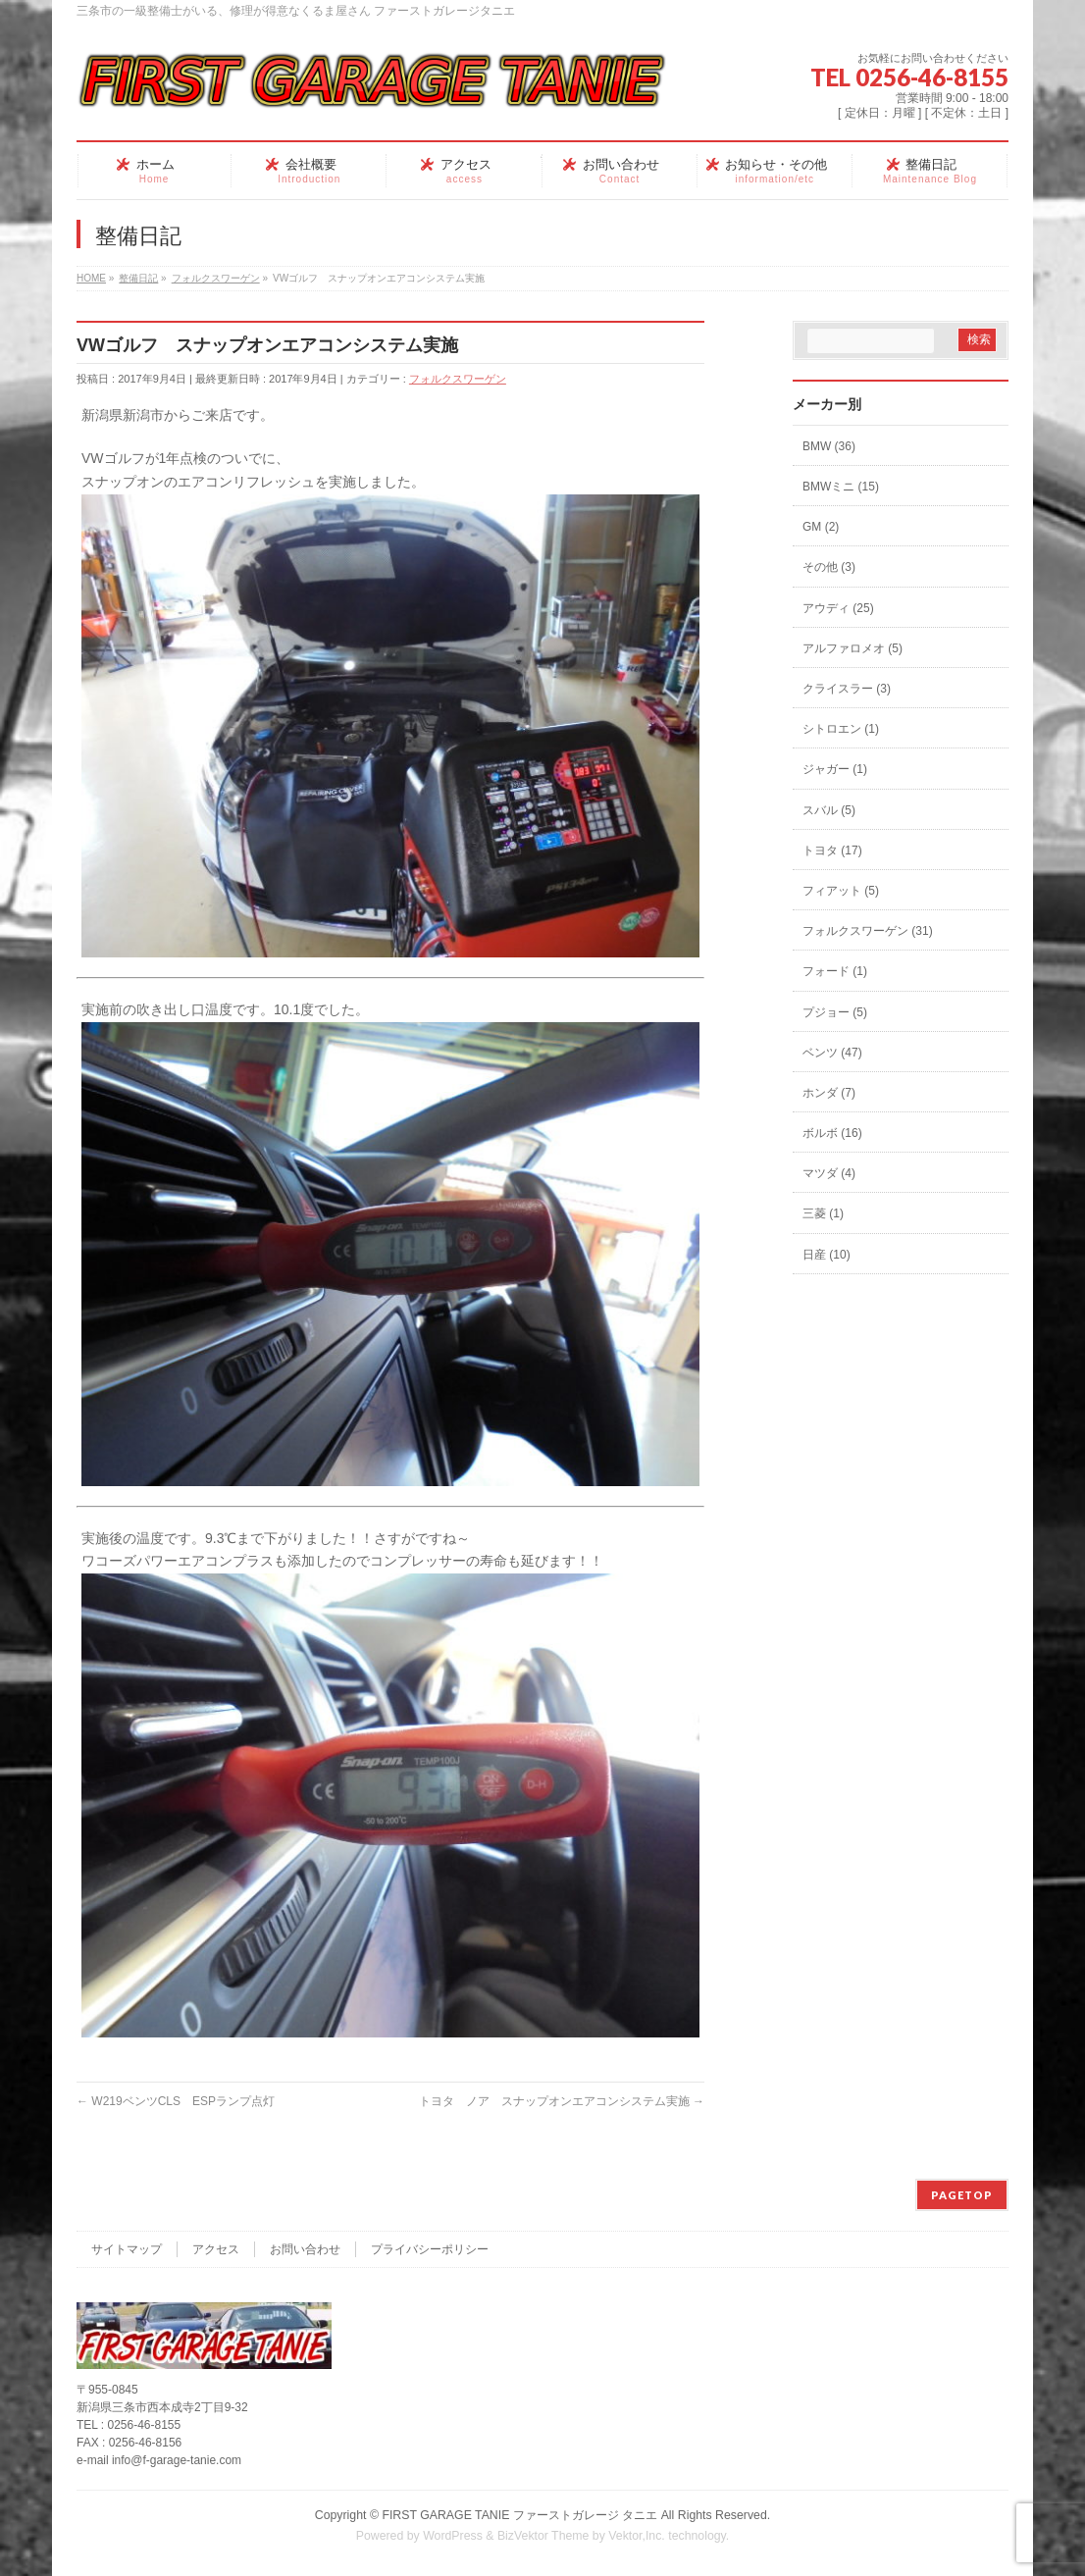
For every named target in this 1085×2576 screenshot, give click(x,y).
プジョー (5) (834, 1012)
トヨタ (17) (832, 850)
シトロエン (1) (840, 729)
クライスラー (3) (846, 689)
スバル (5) (828, 810)
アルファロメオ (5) (852, 648)
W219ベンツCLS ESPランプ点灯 (176, 2101)
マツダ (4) (828, 1173)
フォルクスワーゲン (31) (867, 931)
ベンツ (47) (832, 1052)
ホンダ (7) (828, 1093)
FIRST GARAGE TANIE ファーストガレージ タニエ (519, 2515)
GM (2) (820, 527)
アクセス (215, 2249)
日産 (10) (826, 1255)
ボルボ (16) (832, 1133)
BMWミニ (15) (840, 486)
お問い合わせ (305, 2249)
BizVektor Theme (543, 2536)
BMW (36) (828, 446)
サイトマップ (126, 2249)
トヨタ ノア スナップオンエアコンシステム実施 (561, 2101)
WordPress (453, 2536)
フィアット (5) (840, 891)
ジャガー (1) (834, 769)
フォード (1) (834, 971)
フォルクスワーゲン (457, 379)
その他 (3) (828, 567)
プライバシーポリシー (430, 2249)
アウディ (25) (838, 608)
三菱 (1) (823, 1213)
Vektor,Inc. (636, 2536)
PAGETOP (962, 2195)
